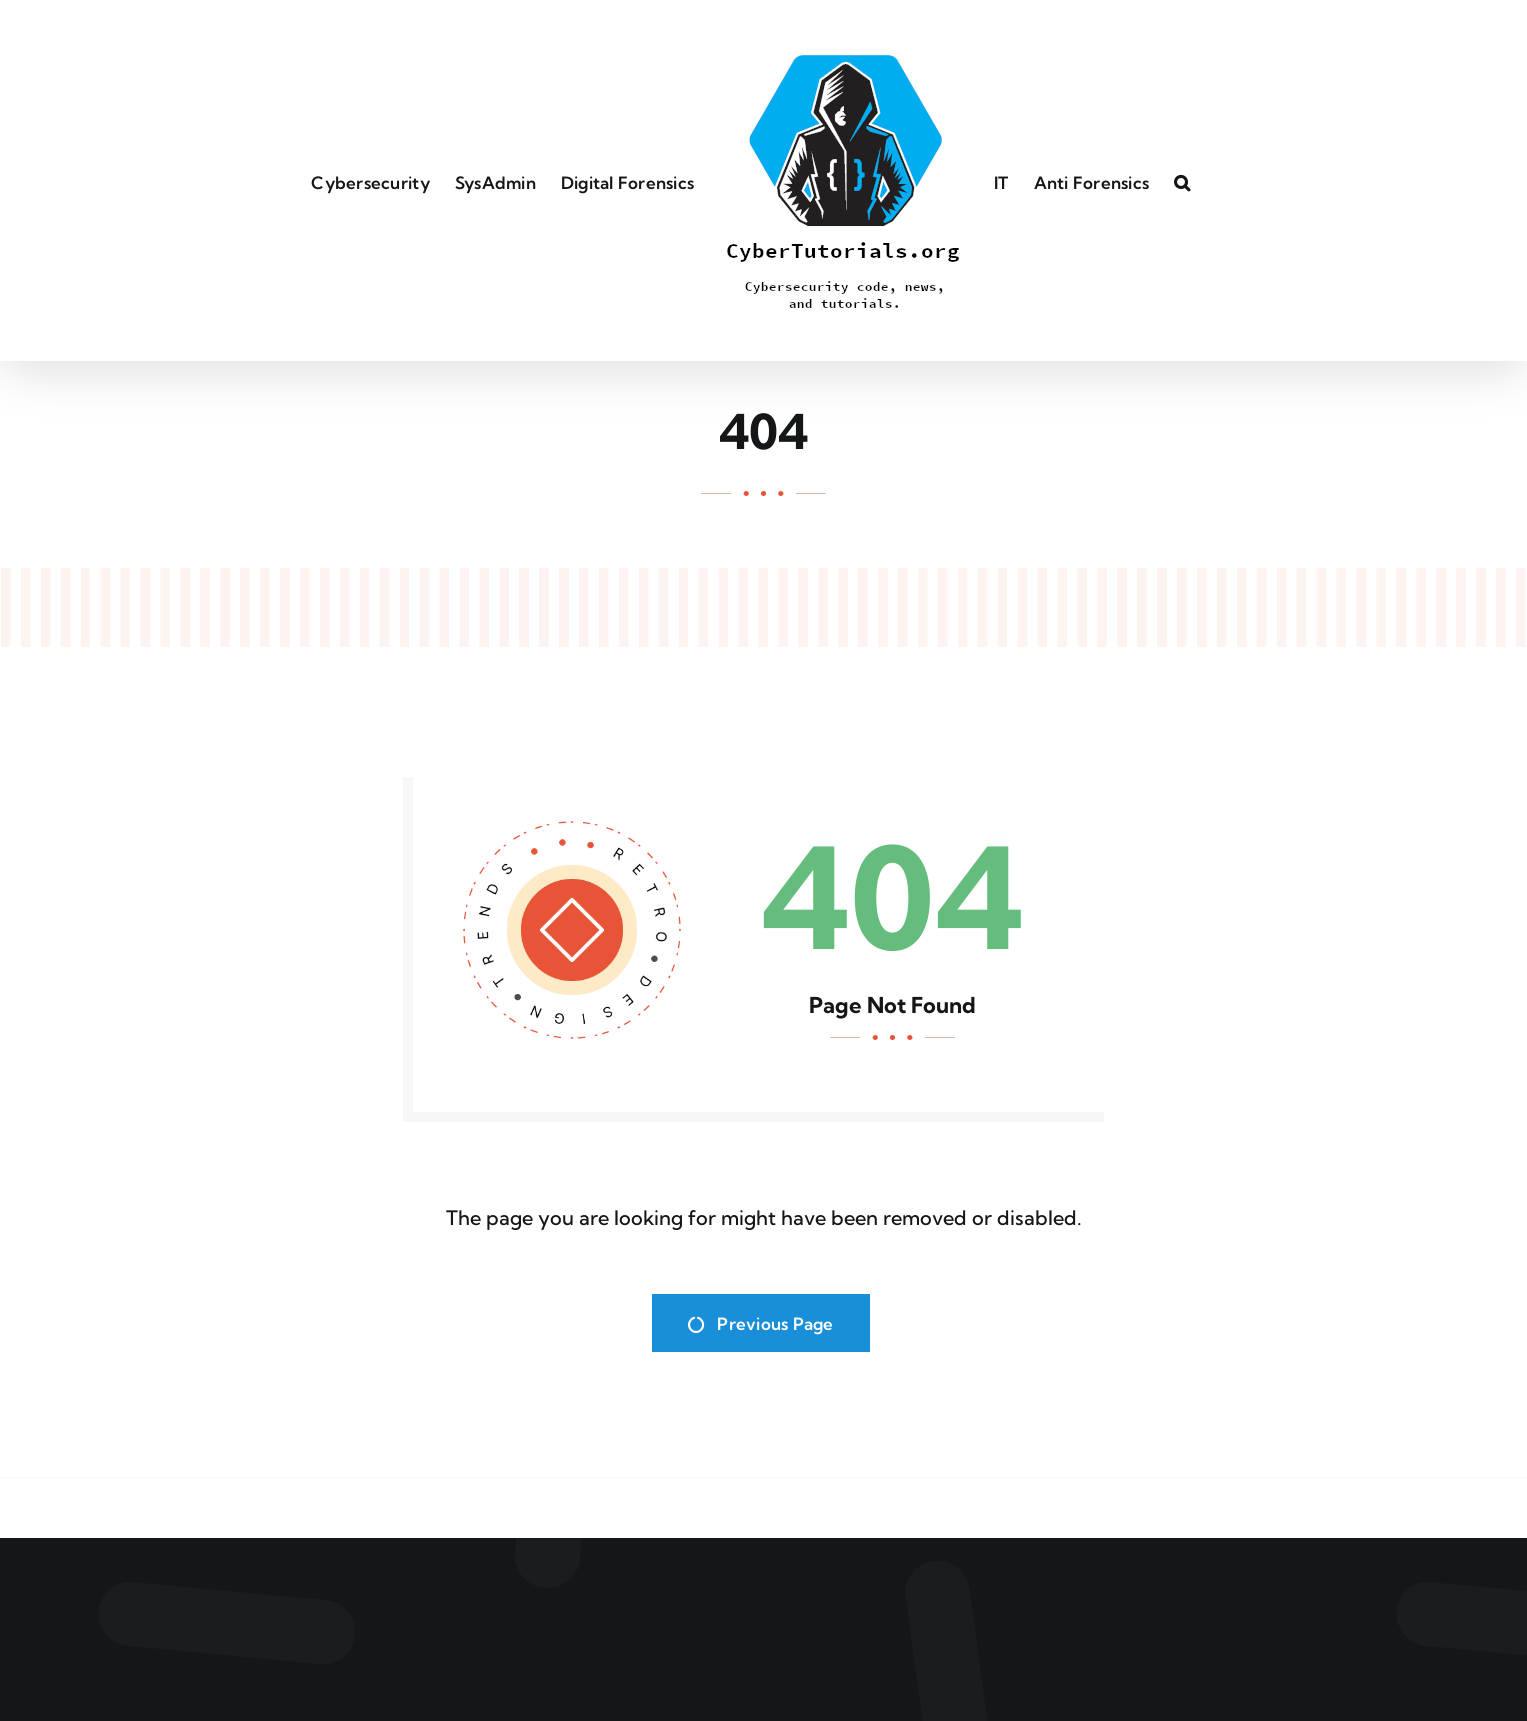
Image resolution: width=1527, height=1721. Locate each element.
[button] (1182, 181)
